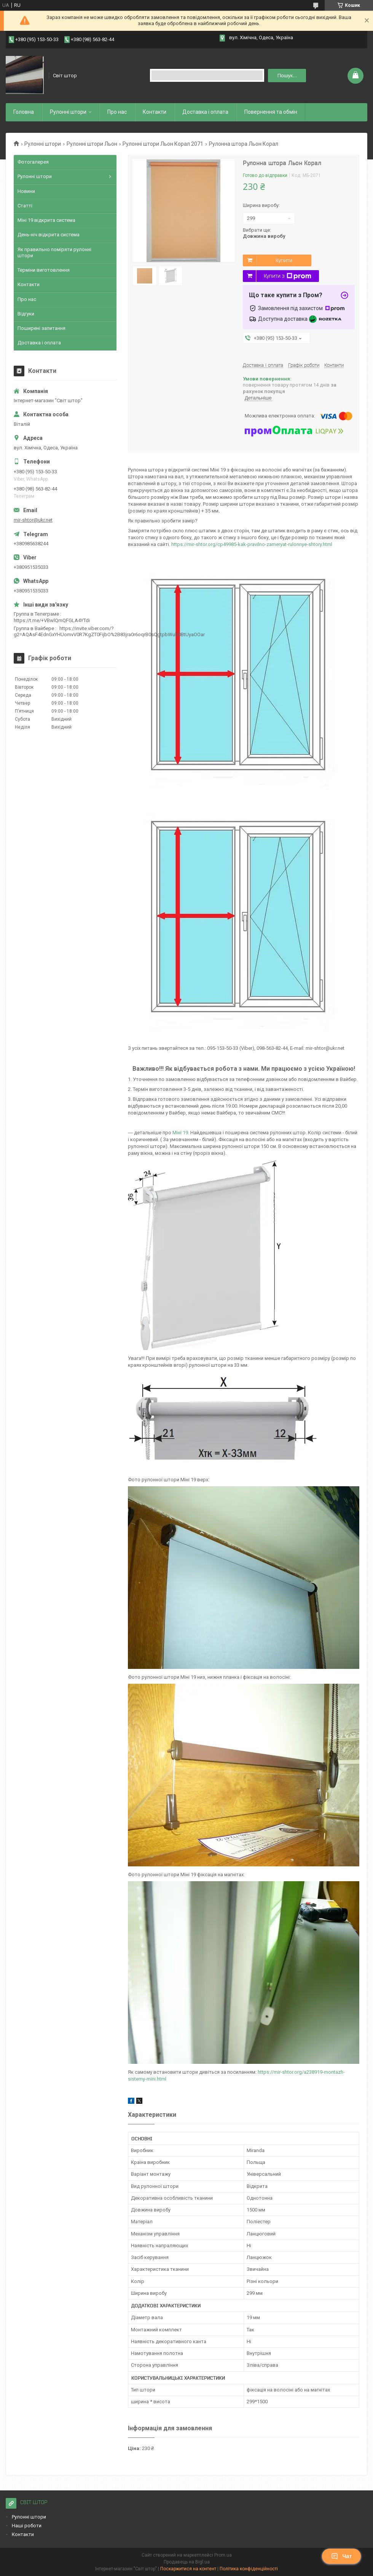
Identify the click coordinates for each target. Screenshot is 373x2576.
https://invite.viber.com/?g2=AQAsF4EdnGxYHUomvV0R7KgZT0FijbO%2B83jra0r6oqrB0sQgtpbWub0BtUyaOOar (109, 631)
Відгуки (26, 314)
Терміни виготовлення (44, 270)
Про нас (117, 112)
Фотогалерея (33, 162)
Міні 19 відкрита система (46, 220)
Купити (284, 260)
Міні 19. (181, 1132)
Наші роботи (26, 2525)
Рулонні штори (42, 144)
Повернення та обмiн (270, 112)
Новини (26, 191)
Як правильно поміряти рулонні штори (54, 252)
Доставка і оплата (205, 112)
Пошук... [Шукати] (287, 75)
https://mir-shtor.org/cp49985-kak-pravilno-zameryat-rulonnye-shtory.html (251, 544)
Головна (23, 112)
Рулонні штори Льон (92, 144)
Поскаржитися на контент (188, 2568)
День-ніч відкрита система (49, 234)
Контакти (154, 112)
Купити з (287, 276)
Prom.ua (223, 2555)
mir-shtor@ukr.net (33, 520)
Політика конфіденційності (249, 2568)
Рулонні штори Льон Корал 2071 (163, 144)
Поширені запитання (41, 328)
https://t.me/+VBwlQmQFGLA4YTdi (52, 620)
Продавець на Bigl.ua (187, 2562)
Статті (25, 206)
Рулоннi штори (68, 112)
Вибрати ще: (264, 233)
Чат (341, 2556)
